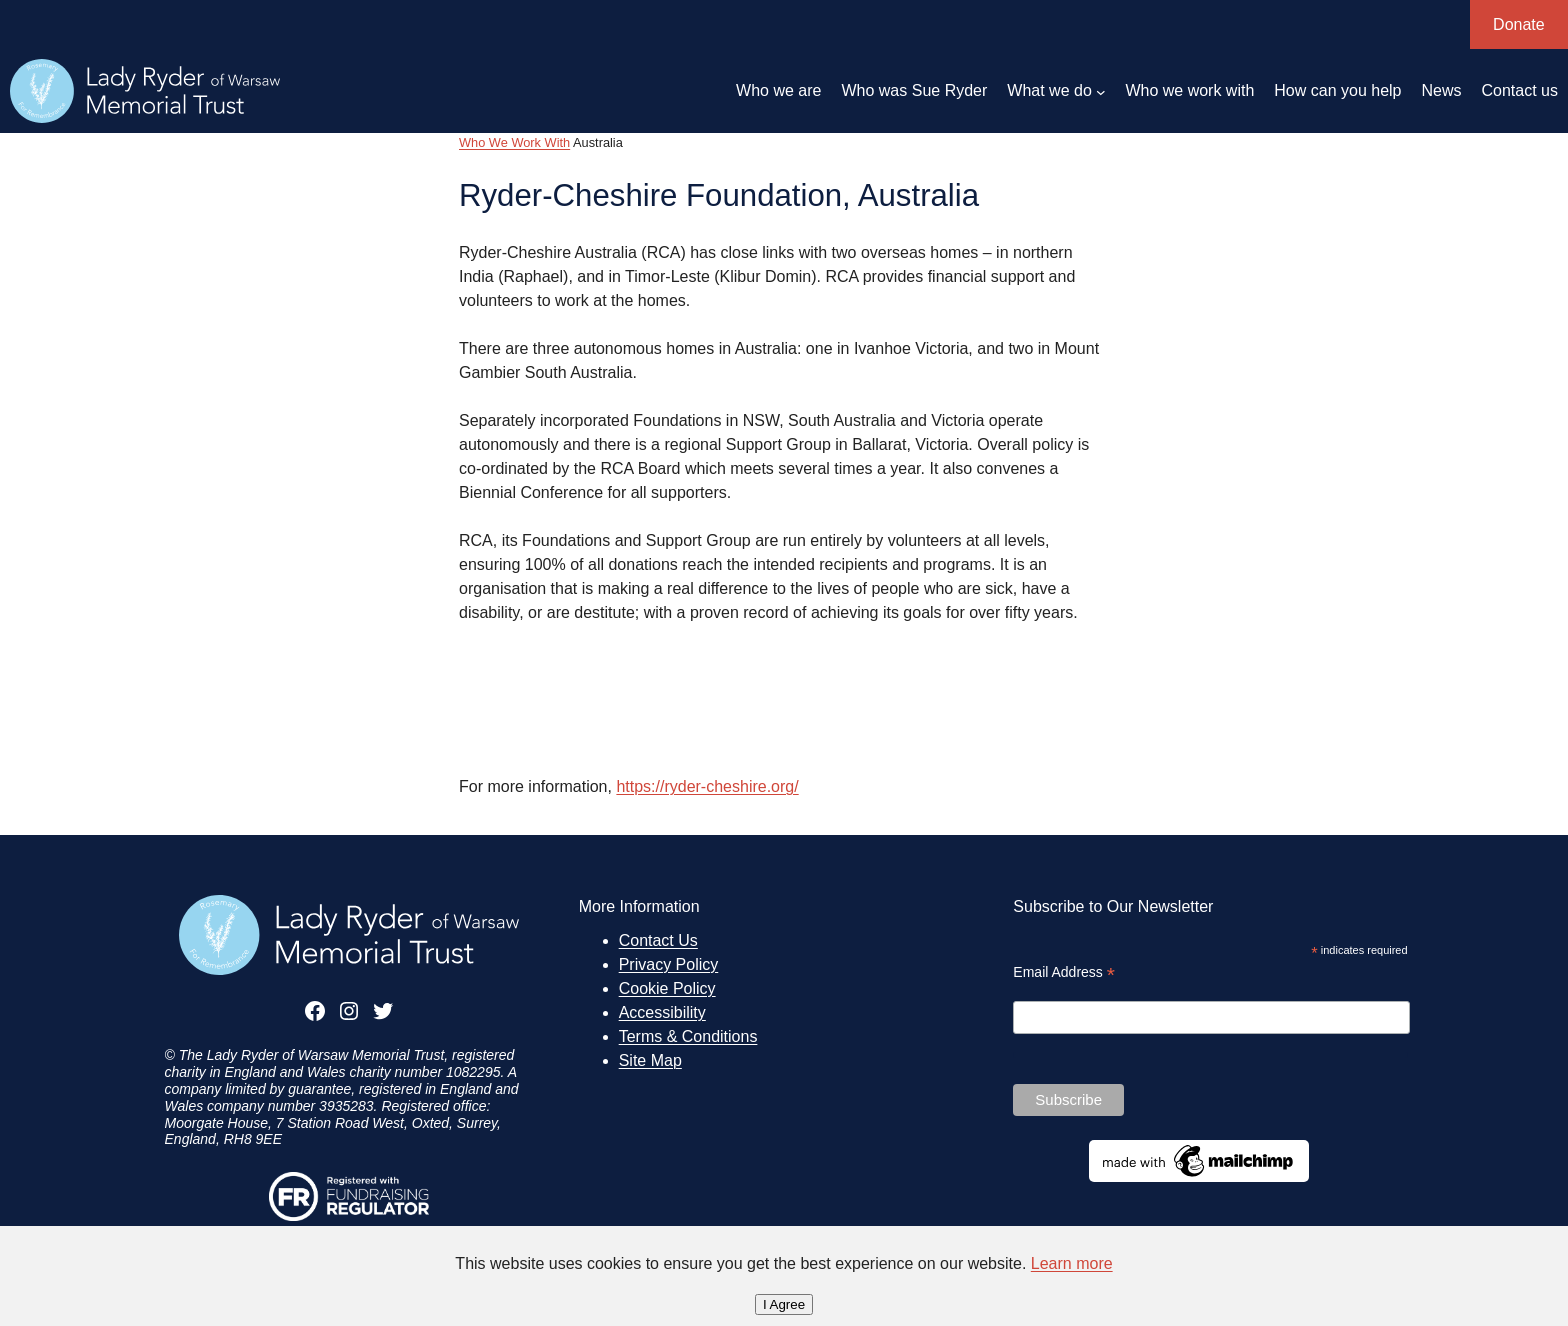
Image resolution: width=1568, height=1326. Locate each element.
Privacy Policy (669, 964)
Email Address (1064, 972)
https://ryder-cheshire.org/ (707, 786)
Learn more (1072, 1263)
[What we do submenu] (1101, 91)
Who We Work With (514, 142)
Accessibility (662, 1012)
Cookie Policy (667, 988)
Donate (1519, 24)
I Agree (784, 1304)
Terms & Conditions (688, 1036)
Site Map (650, 1060)
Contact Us (658, 940)
